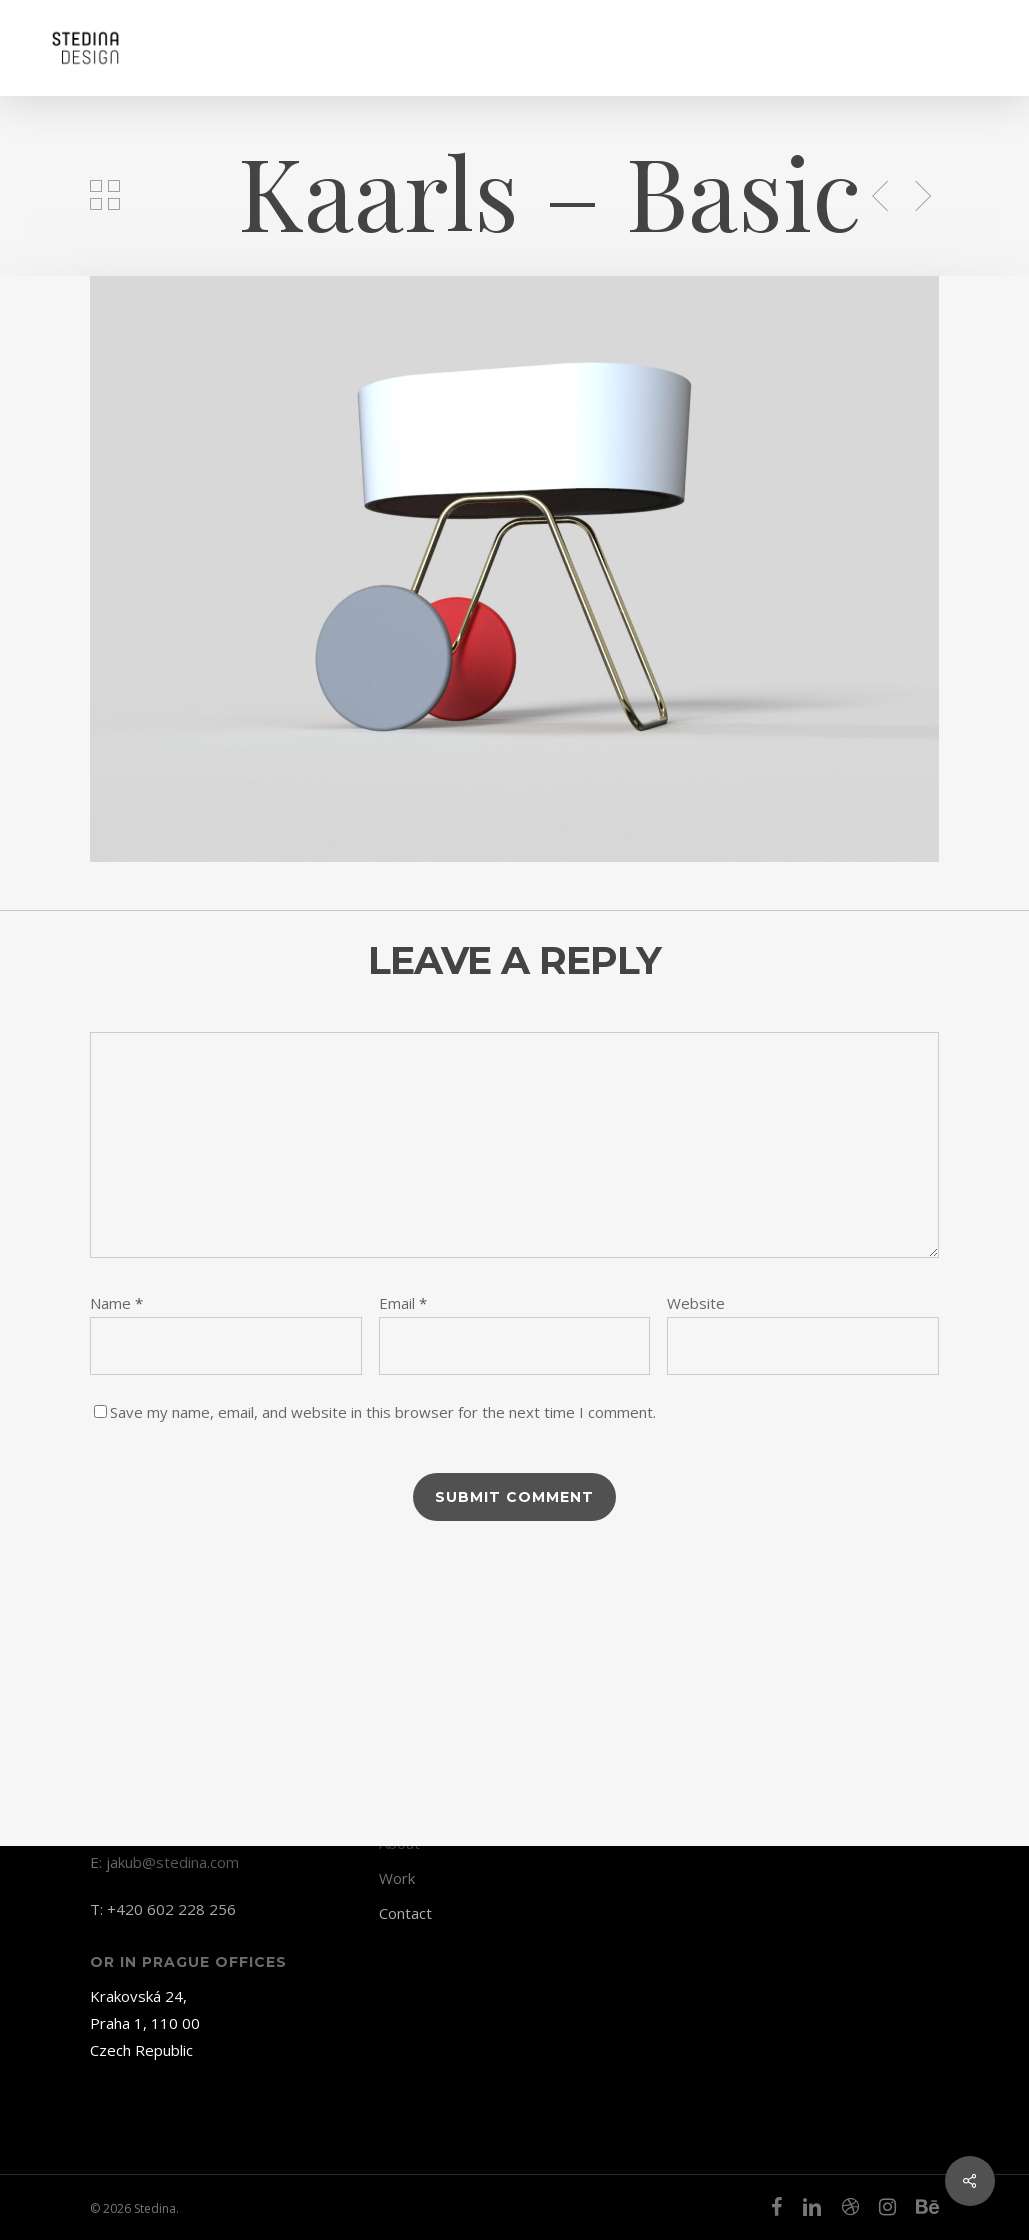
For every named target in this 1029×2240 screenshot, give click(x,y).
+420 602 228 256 (171, 1909)
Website (696, 1303)
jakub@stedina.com (172, 1862)
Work (397, 1878)
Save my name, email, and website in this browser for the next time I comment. (383, 1412)
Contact (405, 1913)
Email (403, 1303)
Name (116, 1303)
